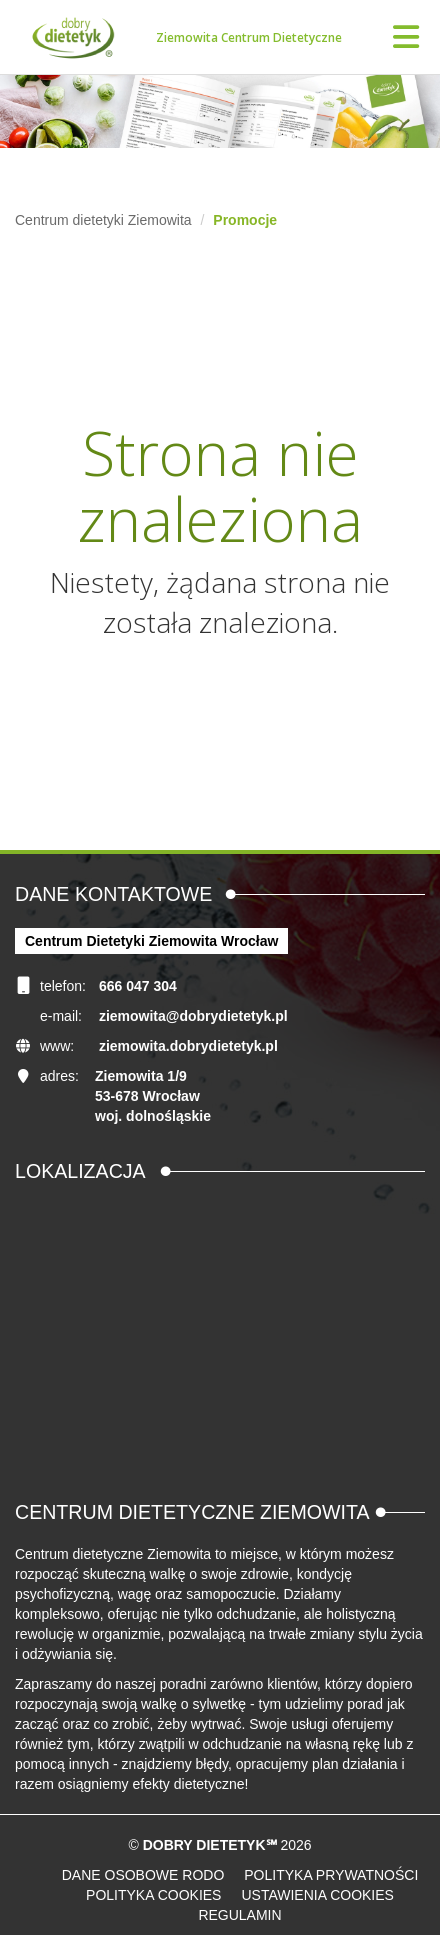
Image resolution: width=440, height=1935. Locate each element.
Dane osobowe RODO (143, 1875)
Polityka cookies (153, 1895)
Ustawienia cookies (317, 1895)
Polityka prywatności (331, 1875)
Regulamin (239, 1915)
